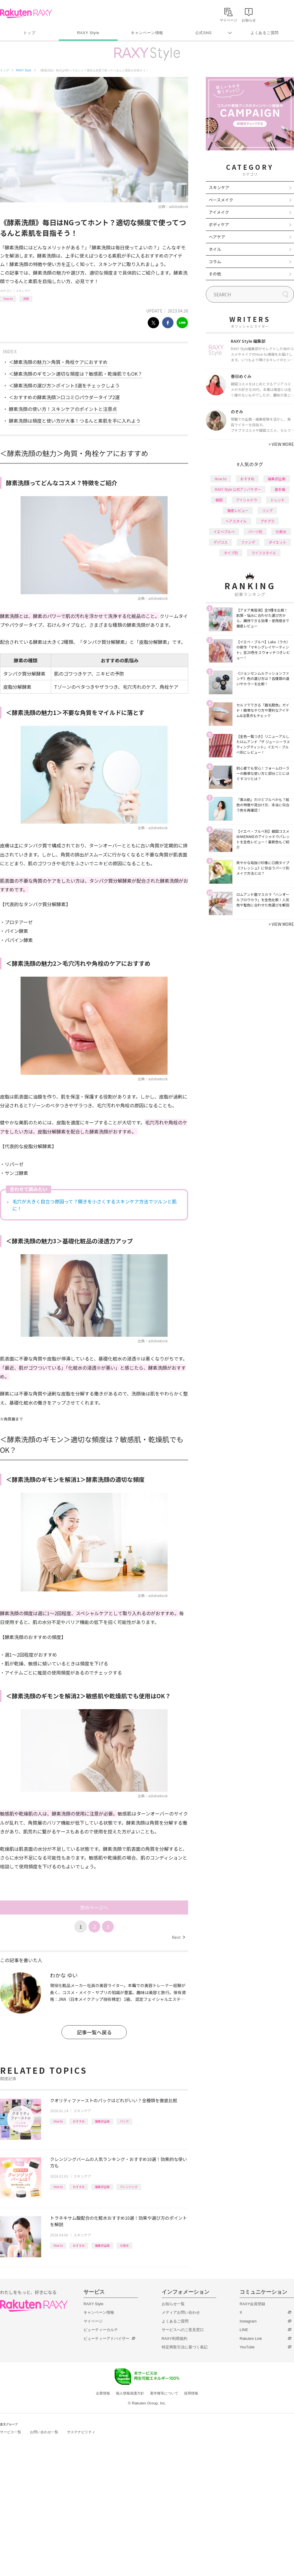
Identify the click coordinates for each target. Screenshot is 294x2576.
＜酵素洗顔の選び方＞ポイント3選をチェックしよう (64, 385)
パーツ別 (255, 531)
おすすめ (79, 2121)
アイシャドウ (246, 499)
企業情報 (103, 2393)
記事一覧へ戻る (94, 2032)
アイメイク (219, 212)
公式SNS (203, 33)
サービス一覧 (10, 2432)
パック (124, 2121)
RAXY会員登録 (252, 2304)
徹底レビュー (237, 510)
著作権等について (164, 2393)
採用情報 (191, 2393)
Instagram (248, 2321)
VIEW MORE (281, 444)
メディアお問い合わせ (181, 2312)
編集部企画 (102, 2121)
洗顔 (26, 298)
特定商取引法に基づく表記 (185, 2347)
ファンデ (248, 542)
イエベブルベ (224, 531)
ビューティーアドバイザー (106, 2338)
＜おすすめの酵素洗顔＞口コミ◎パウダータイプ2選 (64, 397)
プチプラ (267, 520)
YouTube (247, 2347)
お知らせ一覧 (173, 2304)
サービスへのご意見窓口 (183, 2330)
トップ (29, 33)
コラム (215, 261)
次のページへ (94, 1907)
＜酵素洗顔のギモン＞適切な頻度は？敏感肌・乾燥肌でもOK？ (75, 373)
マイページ (93, 2321)
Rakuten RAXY (26, 13)
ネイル (215, 249)
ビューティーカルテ (100, 2330)
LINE (244, 2330)
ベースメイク (221, 200)
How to (8, 298)
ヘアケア (217, 237)
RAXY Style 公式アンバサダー (238, 489)
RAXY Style (88, 33)
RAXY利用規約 (174, 2338)
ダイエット (277, 542)
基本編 (280, 489)
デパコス (220, 542)
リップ (267, 510)
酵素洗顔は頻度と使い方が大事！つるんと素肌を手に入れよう (75, 420)
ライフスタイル (263, 552)
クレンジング (129, 2186)
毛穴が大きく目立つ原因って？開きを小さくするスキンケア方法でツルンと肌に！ (94, 1205)
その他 (215, 274)
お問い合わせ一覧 (44, 2432)
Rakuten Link (251, 2338)
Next (178, 1937)
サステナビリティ (81, 2432)
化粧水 (124, 2245)
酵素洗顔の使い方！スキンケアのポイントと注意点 (63, 408)
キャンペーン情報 (147, 33)
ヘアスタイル (236, 520)
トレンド (277, 499)
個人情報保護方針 (130, 2393)
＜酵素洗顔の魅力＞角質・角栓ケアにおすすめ (58, 361)
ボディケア (219, 224)
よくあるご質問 (264, 33)
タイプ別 (231, 552)
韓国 (219, 499)
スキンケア (23, 290)
